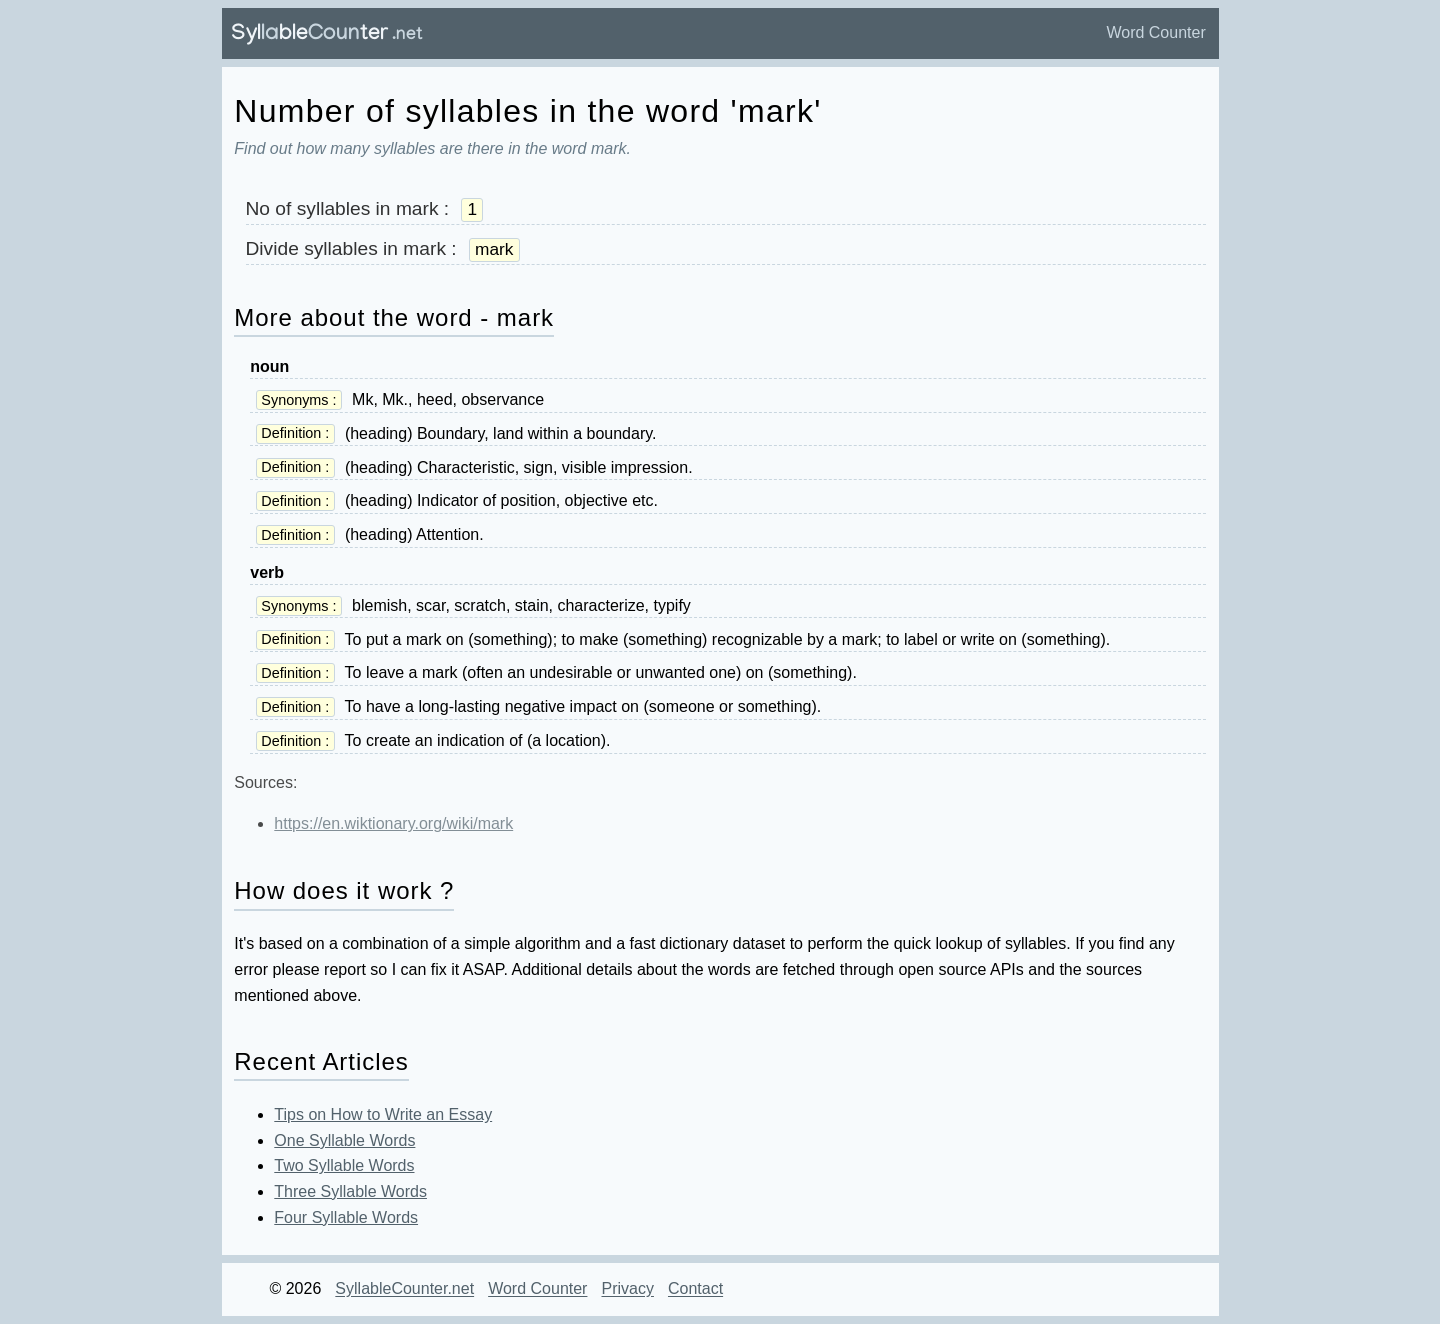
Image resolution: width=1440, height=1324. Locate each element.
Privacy (627, 1289)
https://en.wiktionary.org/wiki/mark (393, 823)
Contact (695, 1289)
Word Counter (1155, 32)
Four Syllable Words (346, 1217)
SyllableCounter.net (404, 1289)
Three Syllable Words (350, 1191)
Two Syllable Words (344, 1165)
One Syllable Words (344, 1140)
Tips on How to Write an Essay (383, 1114)
